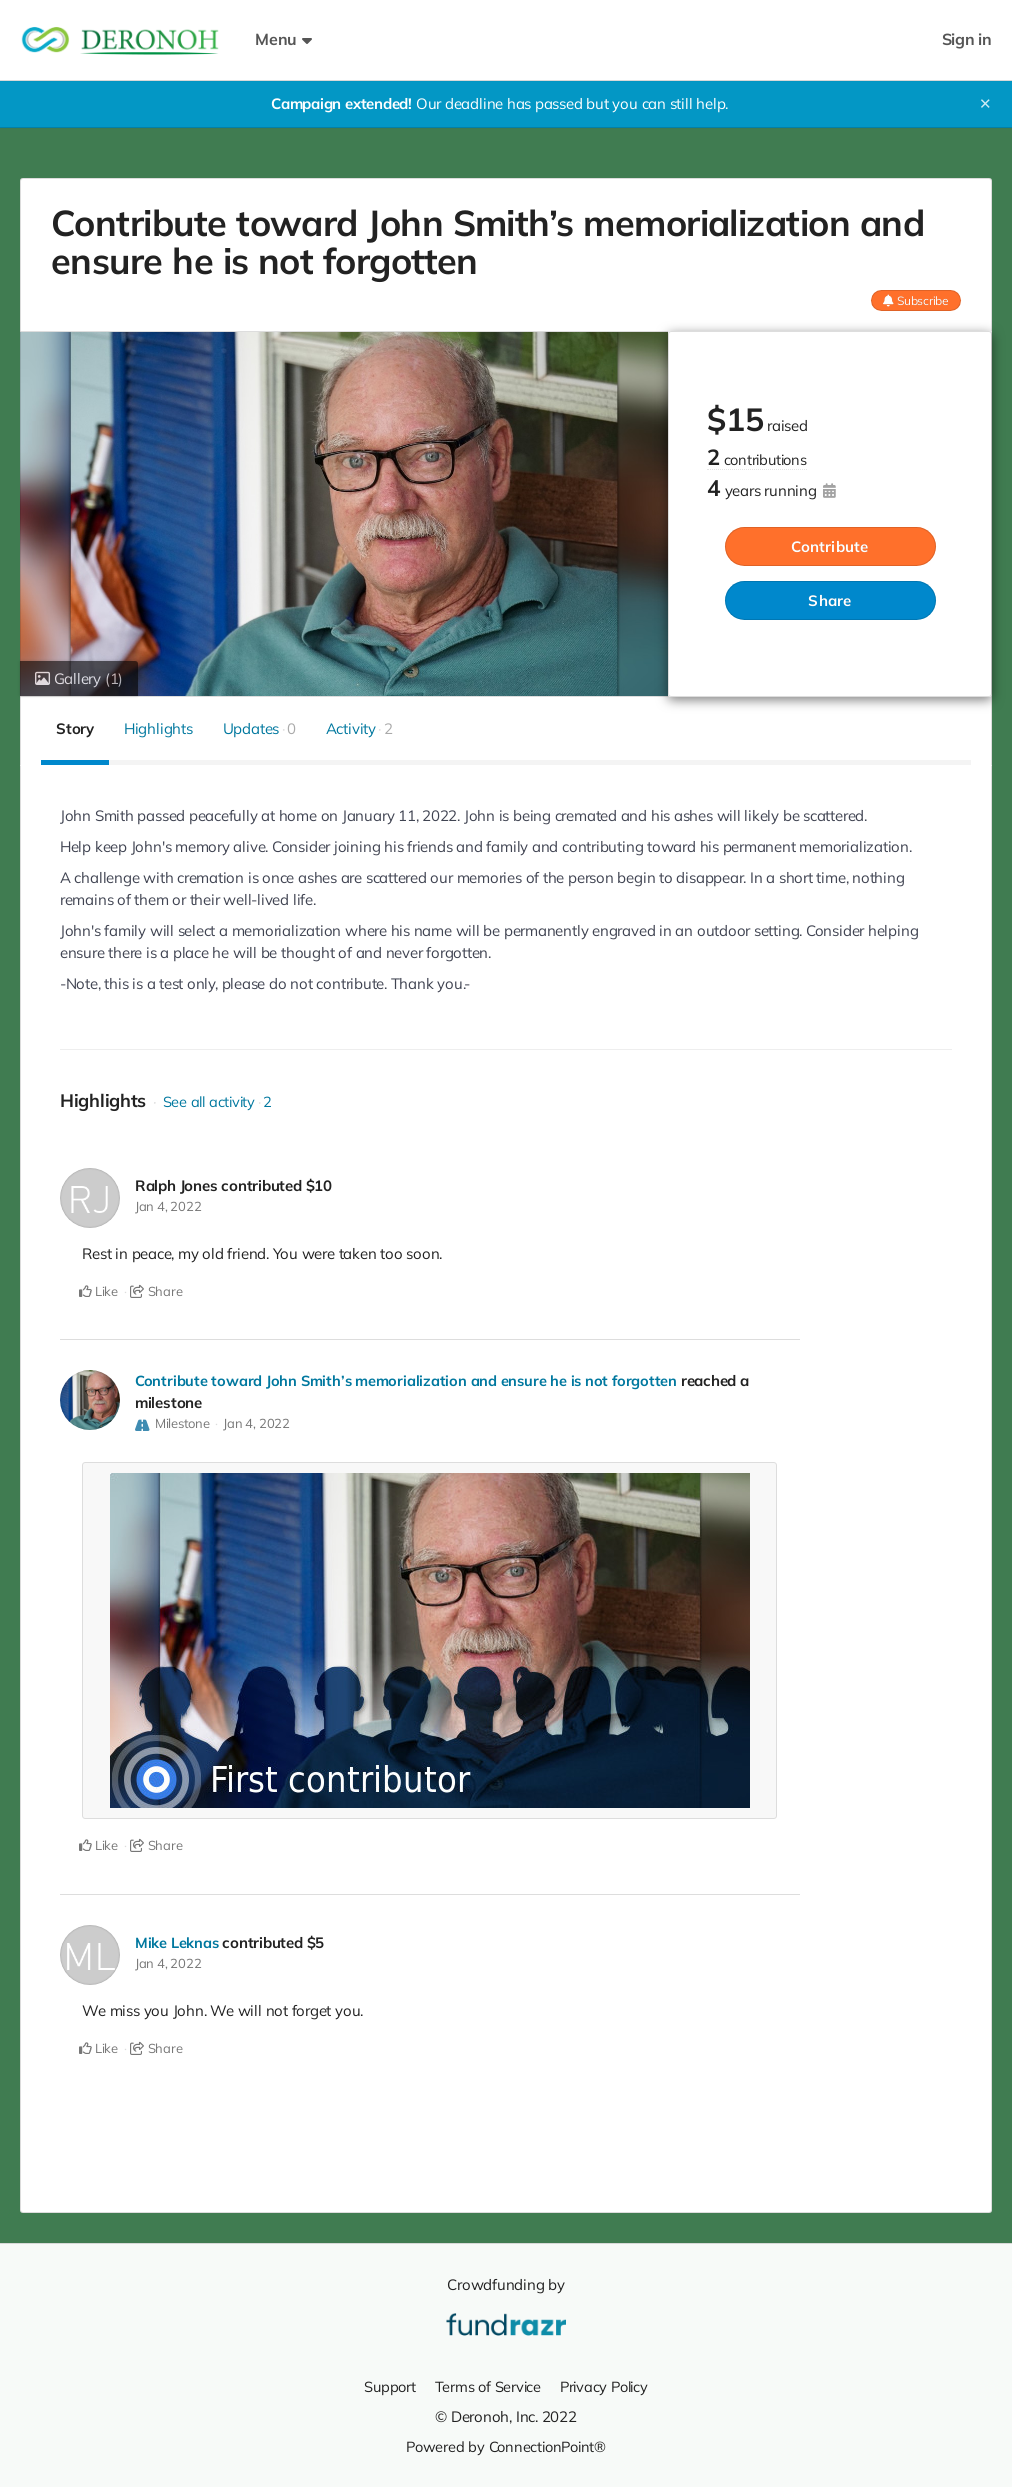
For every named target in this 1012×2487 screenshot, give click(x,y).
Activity (359, 728)
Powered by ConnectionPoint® (506, 2445)
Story (75, 728)
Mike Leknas (177, 1942)
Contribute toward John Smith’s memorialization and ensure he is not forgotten (408, 1380)
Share (829, 600)
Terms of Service (486, 2385)
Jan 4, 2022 (168, 1206)
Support (385, 2385)
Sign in (967, 39)
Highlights (158, 728)
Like (98, 1291)
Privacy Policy (606, 2385)
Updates (259, 728)
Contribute (829, 546)
